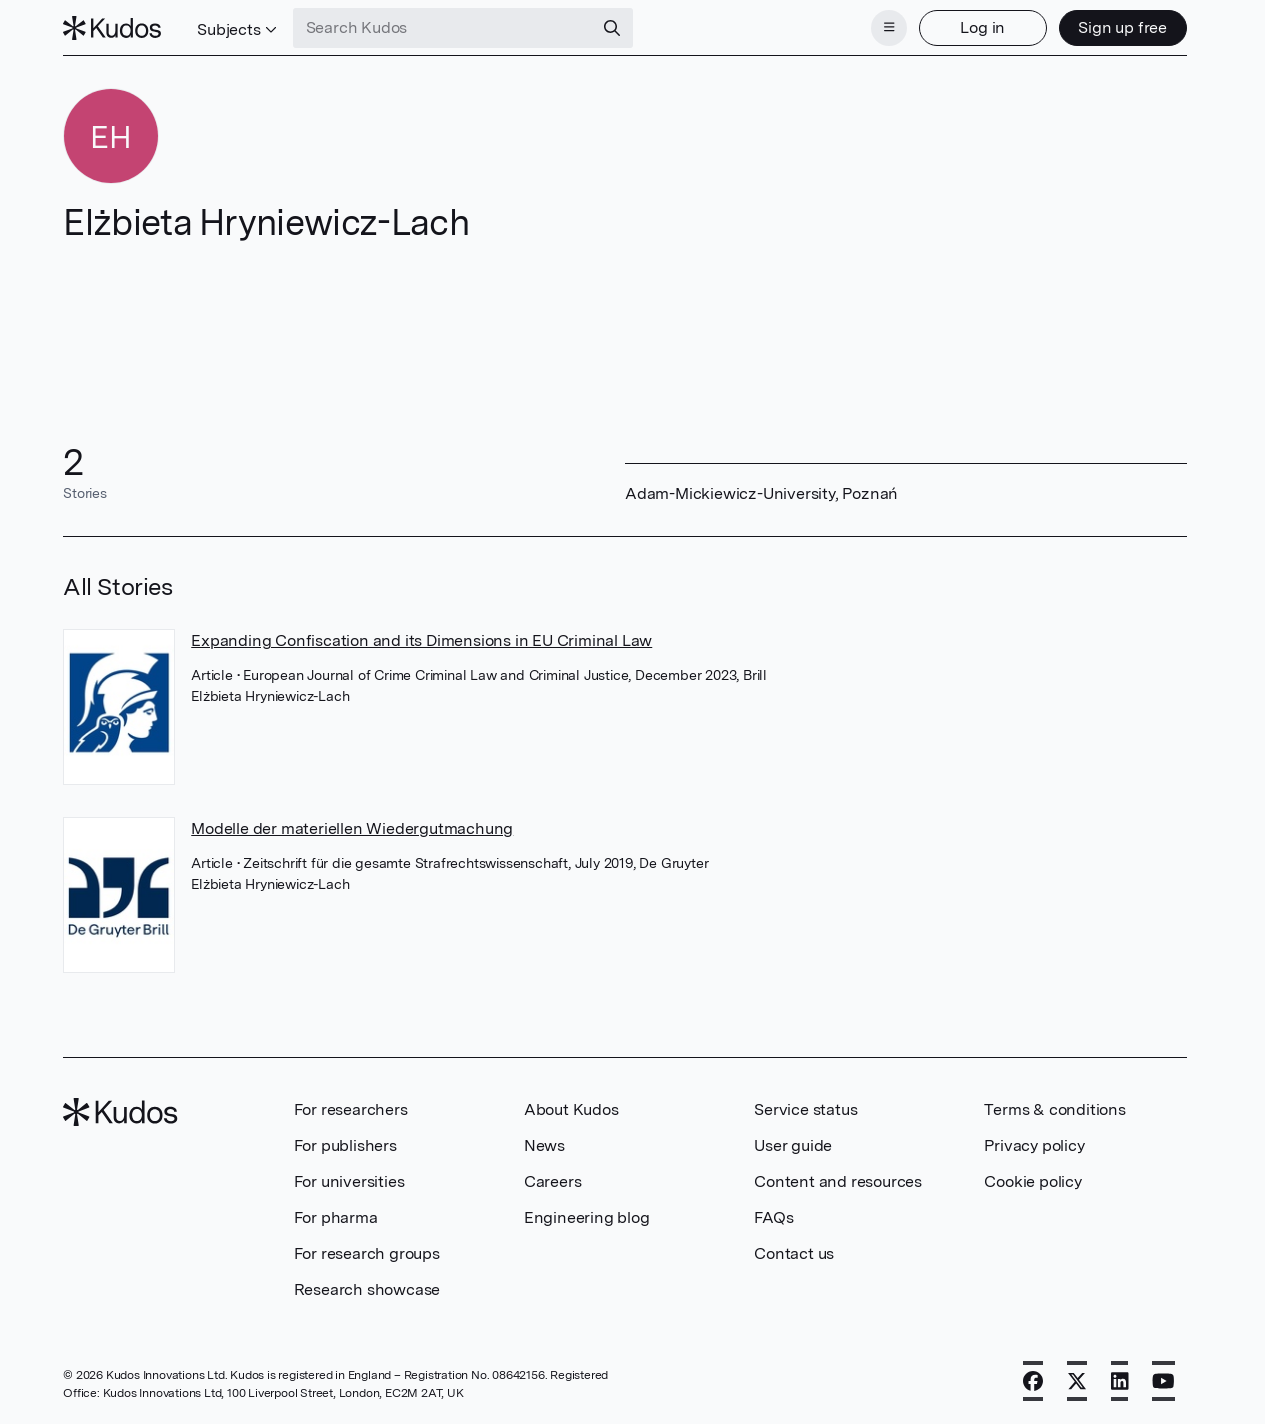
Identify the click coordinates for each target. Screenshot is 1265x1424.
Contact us (794, 1253)
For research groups (367, 1253)
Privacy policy (1034, 1145)
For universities (349, 1181)
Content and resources (838, 1181)
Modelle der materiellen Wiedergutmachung (352, 828)
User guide (793, 1145)
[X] (1077, 1381)
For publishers (345, 1145)
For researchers (351, 1109)
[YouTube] (1163, 1381)
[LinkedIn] (1120, 1381)
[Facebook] (1033, 1381)
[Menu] (889, 28)
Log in (982, 27)
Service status (805, 1109)
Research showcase (367, 1289)
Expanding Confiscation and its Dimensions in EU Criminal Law (421, 640)
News (544, 1145)
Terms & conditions (1054, 1109)
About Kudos (571, 1109)
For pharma (336, 1217)
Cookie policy (1032, 1181)
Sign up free (1122, 27)
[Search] (612, 28)
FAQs (773, 1217)
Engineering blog (587, 1217)
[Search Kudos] (443, 28)
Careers (553, 1181)
